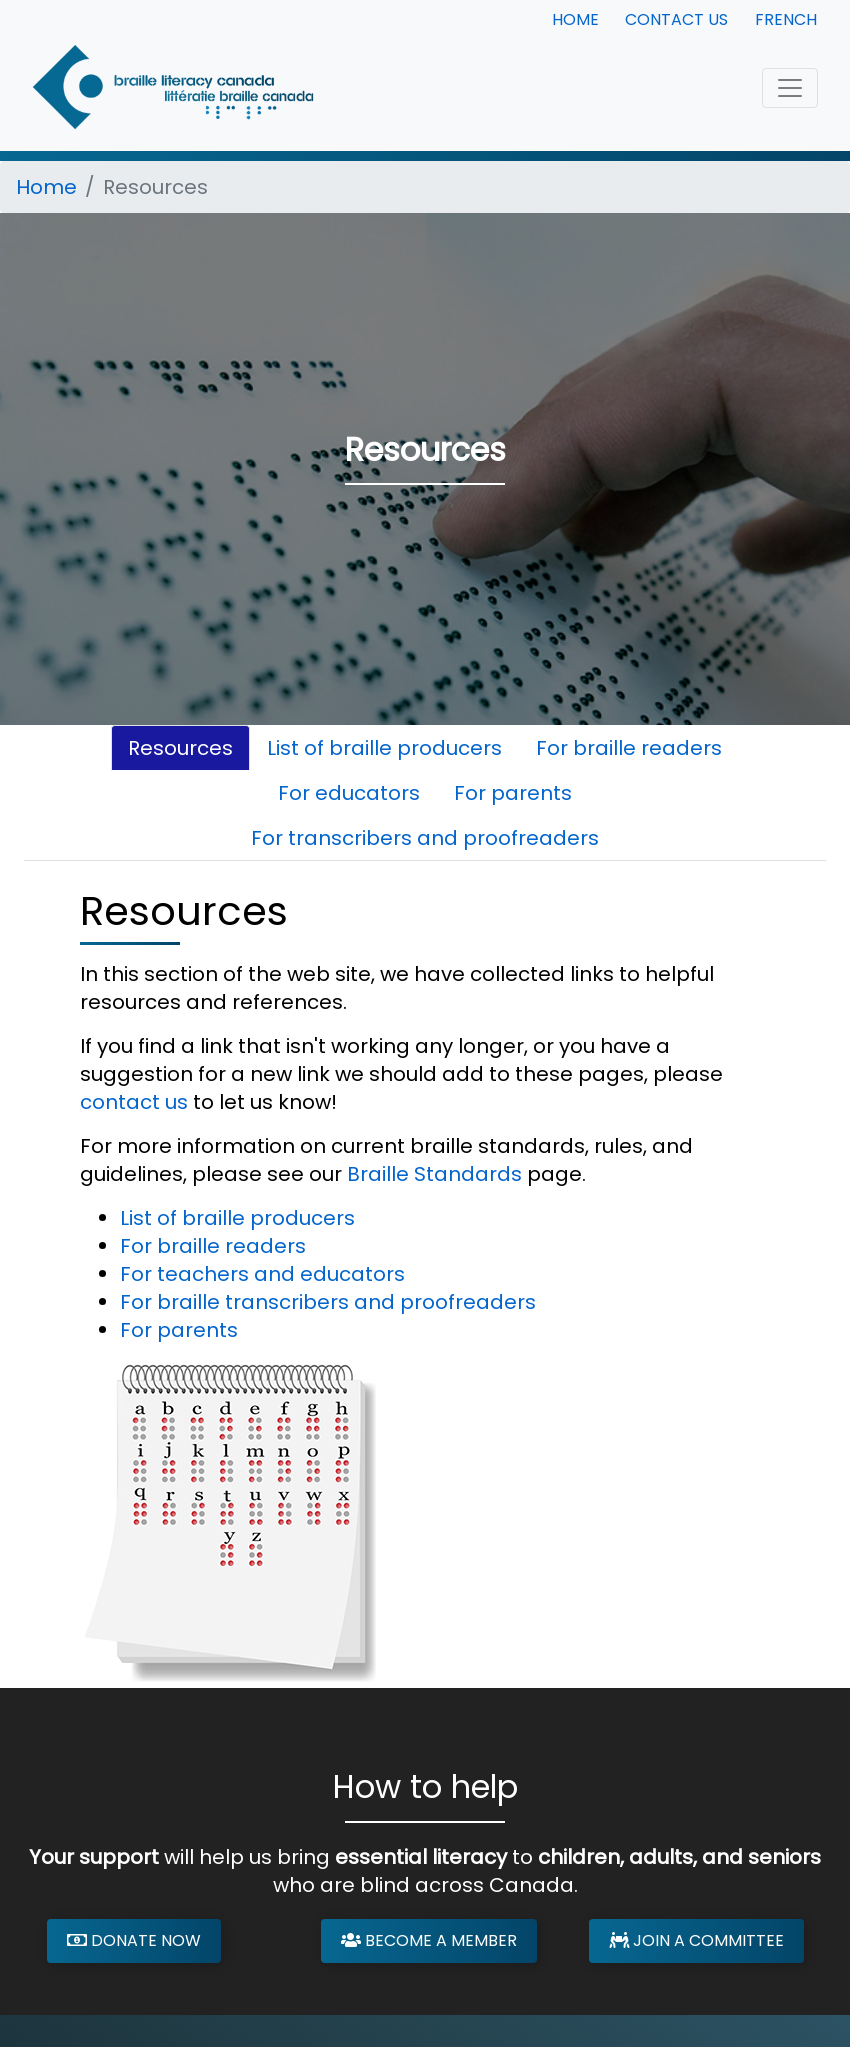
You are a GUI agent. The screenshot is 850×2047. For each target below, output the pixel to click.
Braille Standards (434, 1174)
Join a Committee (696, 1940)
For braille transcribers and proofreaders (328, 1302)
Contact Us (676, 19)
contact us (134, 1102)
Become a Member (429, 1940)
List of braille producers (384, 748)
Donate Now (134, 1940)
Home (575, 19)
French (786, 19)
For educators (349, 793)
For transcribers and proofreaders (425, 838)
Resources (180, 748)
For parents (513, 793)
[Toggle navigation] (790, 88)
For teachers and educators (262, 1274)
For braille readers (629, 748)
